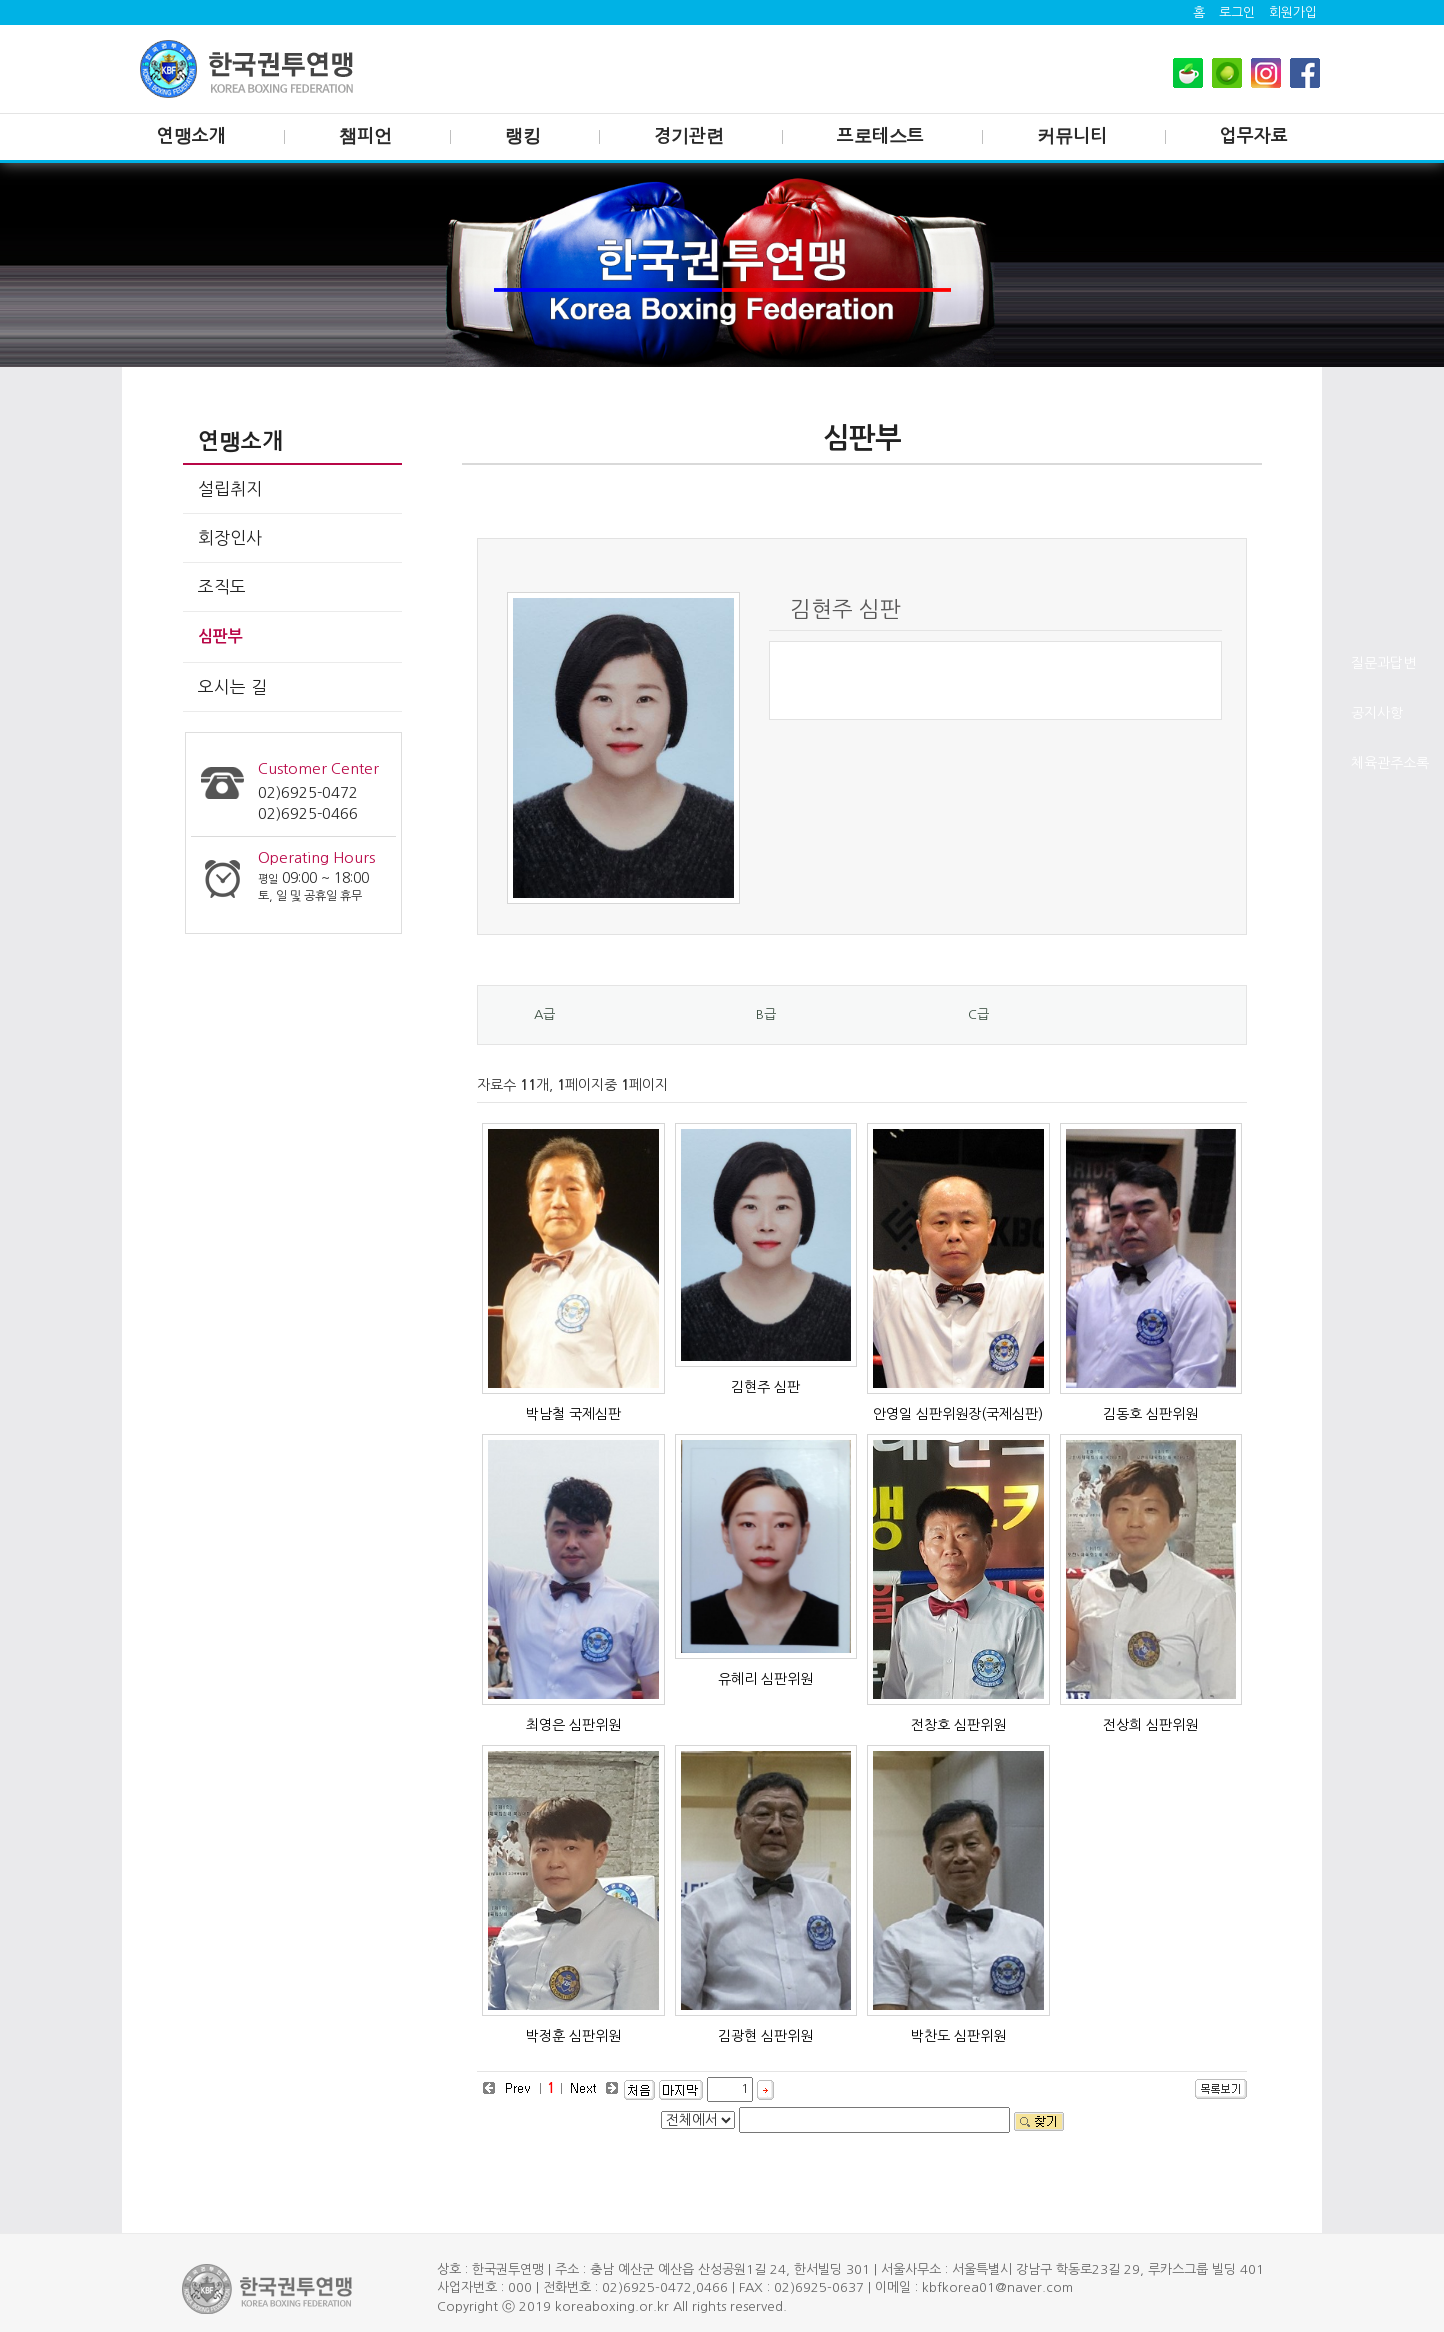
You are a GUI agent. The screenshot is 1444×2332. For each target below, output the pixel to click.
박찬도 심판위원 (958, 2036)
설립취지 (230, 488)
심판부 (220, 636)
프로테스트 (880, 136)
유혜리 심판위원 (765, 1679)
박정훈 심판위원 (573, 2036)
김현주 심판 (765, 1387)
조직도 (222, 586)
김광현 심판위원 (765, 2036)
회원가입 (1293, 12)
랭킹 (523, 136)
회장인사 (230, 537)
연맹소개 (191, 136)
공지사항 (1377, 713)
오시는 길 (232, 686)
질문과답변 (1383, 663)
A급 (544, 1014)
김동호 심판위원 (1150, 1414)
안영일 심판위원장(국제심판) (958, 1414)
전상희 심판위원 (1150, 1725)
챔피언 (365, 136)
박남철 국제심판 (573, 1414)
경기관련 (689, 136)
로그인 (1237, 12)
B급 (766, 1014)
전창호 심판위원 (958, 1725)
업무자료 (1254, 136)
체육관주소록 (1390, 763)
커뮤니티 (1072, 136)
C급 (978, 1014)
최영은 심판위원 (573, 1725)
